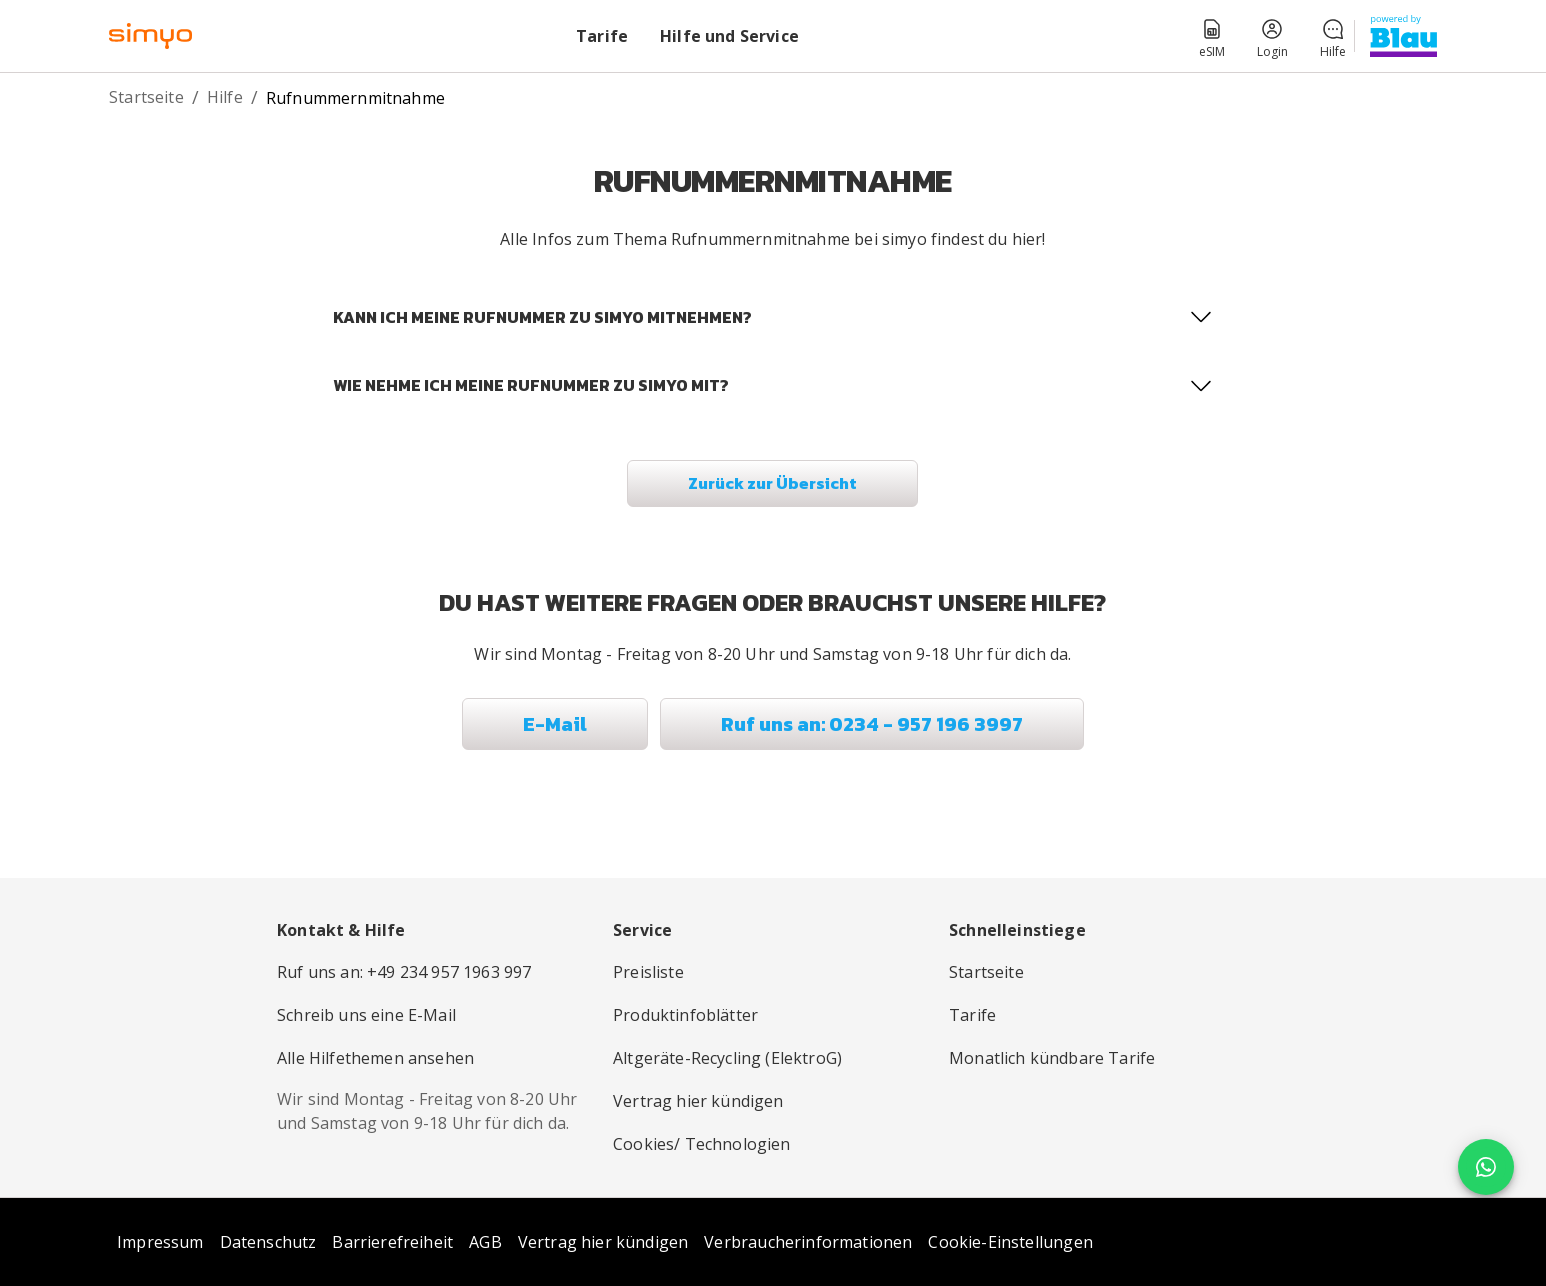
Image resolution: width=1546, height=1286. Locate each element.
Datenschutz (268, 1242)
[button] (1212, 36)
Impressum (160, 1242)
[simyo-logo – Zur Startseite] (150, 36)
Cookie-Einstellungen (1010, 1242)
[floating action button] (1486, 1168)
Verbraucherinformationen (808, 1242)
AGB (485, 1242)
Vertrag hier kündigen (603, 1242)
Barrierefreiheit (392, 1242)
